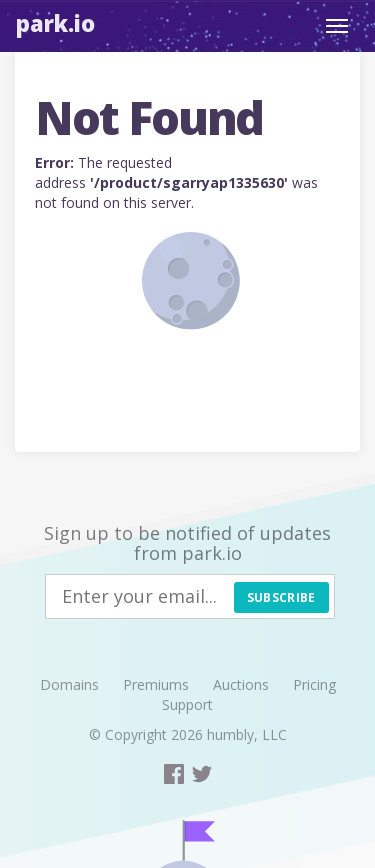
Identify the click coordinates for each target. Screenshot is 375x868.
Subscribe (281, 597)
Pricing (314, 684)
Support (187, 704)
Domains (69, 684)
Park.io (55, 23)
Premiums (156, 684)
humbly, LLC (247, 734)
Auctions (241, 684)
